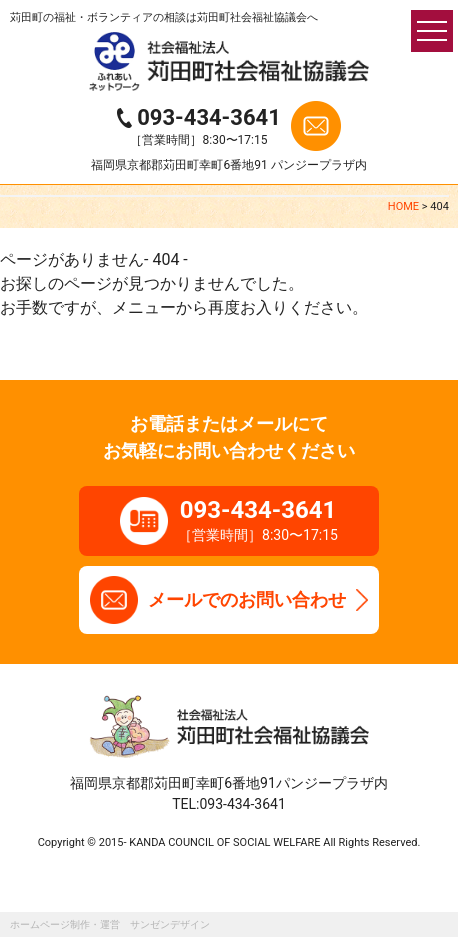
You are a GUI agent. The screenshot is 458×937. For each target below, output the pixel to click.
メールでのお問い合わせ (247, 599)
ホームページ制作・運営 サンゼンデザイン (110, 924)
